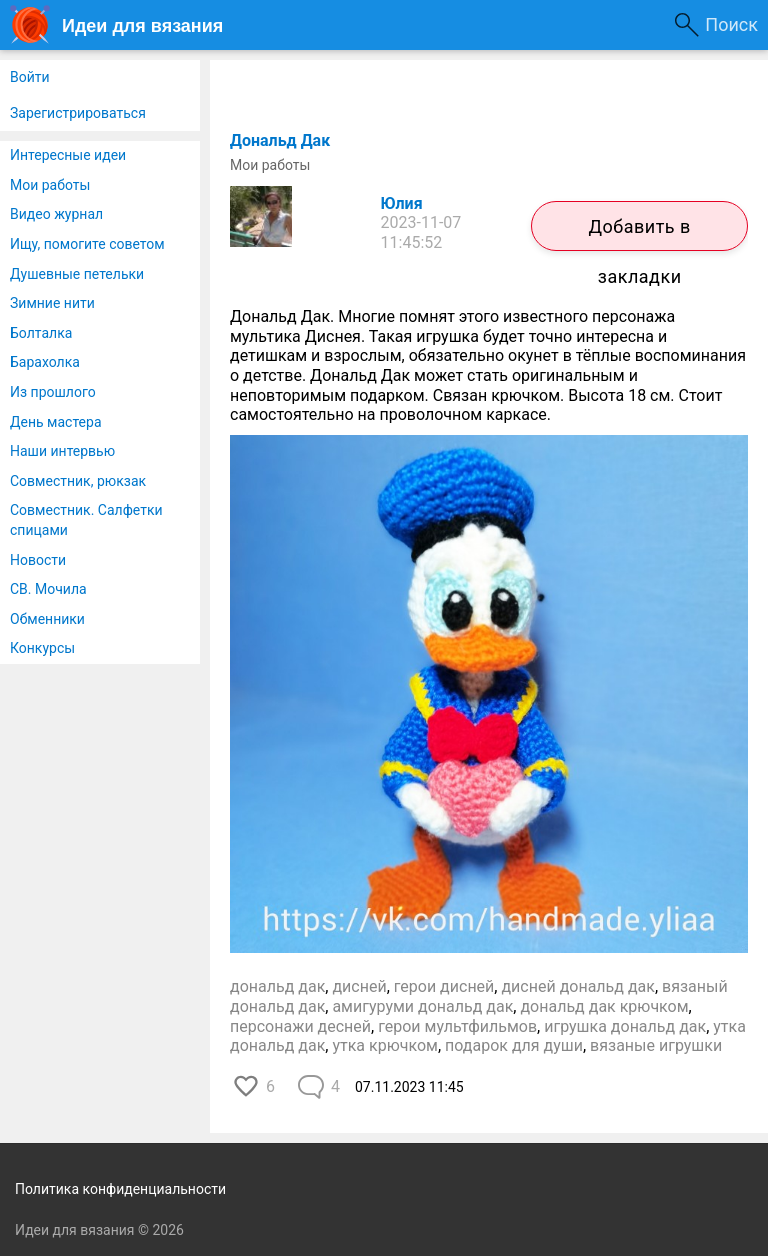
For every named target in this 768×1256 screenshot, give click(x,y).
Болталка (41, 333)
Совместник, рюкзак (78, 481)
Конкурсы (42, 648)
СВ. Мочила (48, 589)
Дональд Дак (280, 140)
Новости (38, 560)
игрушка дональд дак (625, 1026)
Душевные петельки (77, 274)
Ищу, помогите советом (87, 244)
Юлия (402, 203)
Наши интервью (62, 451)
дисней (359, 986)
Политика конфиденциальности (120, 1189)
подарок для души (514, 1045)
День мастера (56, 422)
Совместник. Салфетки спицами (86, 520)
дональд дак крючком (604, 1006)
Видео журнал (56, 214)
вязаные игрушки (656, 1045)
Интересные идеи (68, 155)
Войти (30, 77)
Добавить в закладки (639, 233)
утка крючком (384, 1045)
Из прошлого (53, 392)
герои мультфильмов (457, 1026)
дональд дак (277, 986)
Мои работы (50, 185)
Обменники (47, 619)
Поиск (731, 24)
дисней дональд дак (577, 986)
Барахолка (45, 362)
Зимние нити (52, 303)
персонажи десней (300, 1026)
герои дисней (444, 986)
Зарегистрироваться (78, 113)
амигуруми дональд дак (422, 1006)
